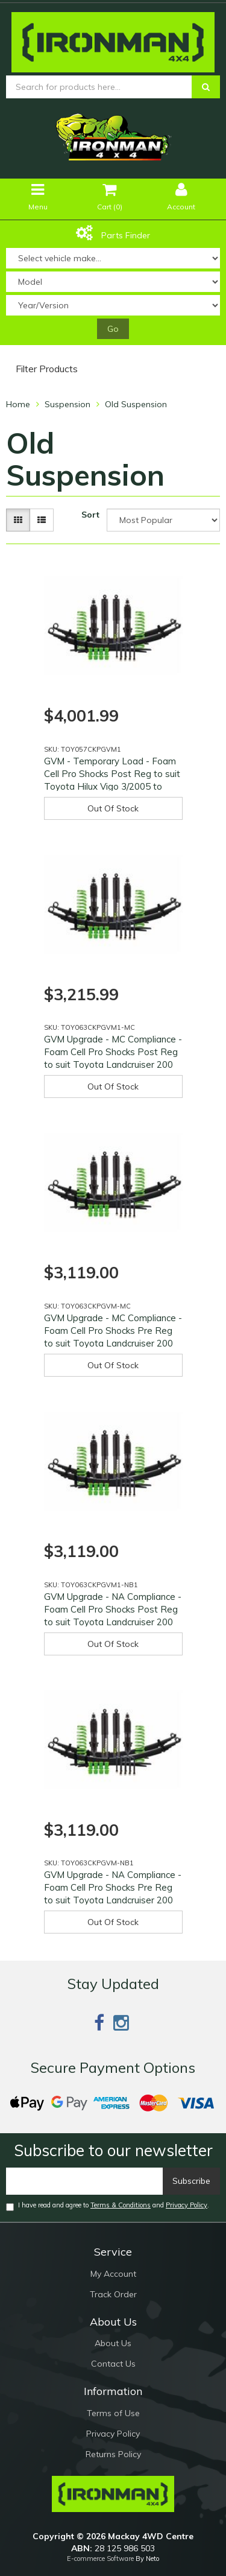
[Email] (84, 2181)
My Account (113, 2273)
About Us (113, 2343)
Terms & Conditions (120, 2205)
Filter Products (47, 369)
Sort (90, 514)
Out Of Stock (113, 808)
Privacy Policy (186, 2205)
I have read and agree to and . (107, 2206)
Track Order (113, 2294)
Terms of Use (113, 2413)
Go (113, 328)
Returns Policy (113, 2454)
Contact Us (113, 2363)
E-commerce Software (100, 2558)
